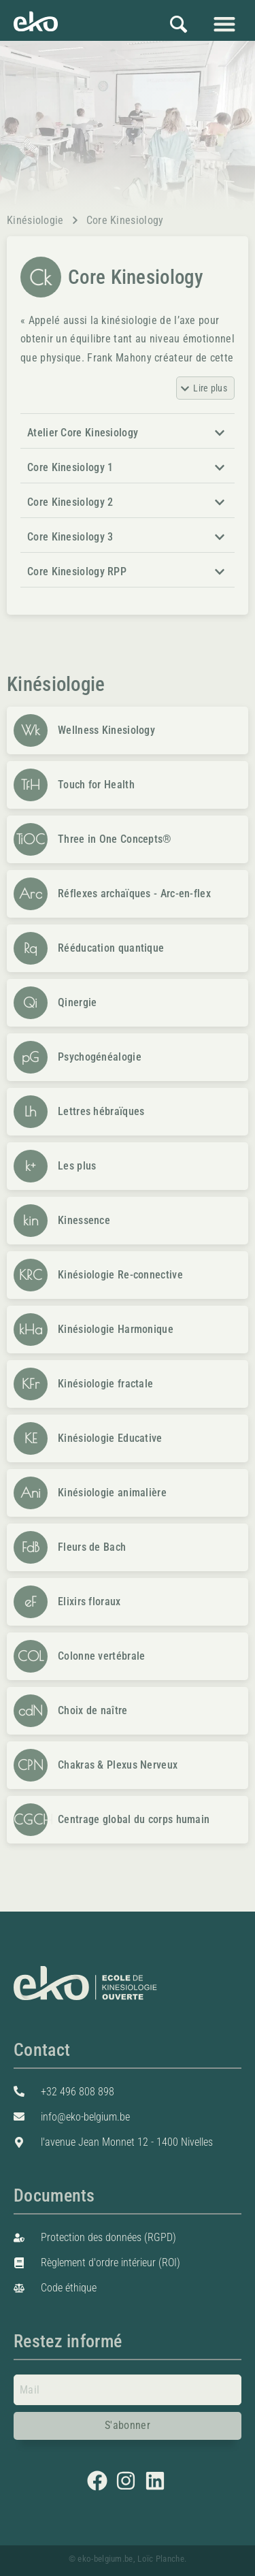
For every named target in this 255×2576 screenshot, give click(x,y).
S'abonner (127, 2425)
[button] (224, 23)
